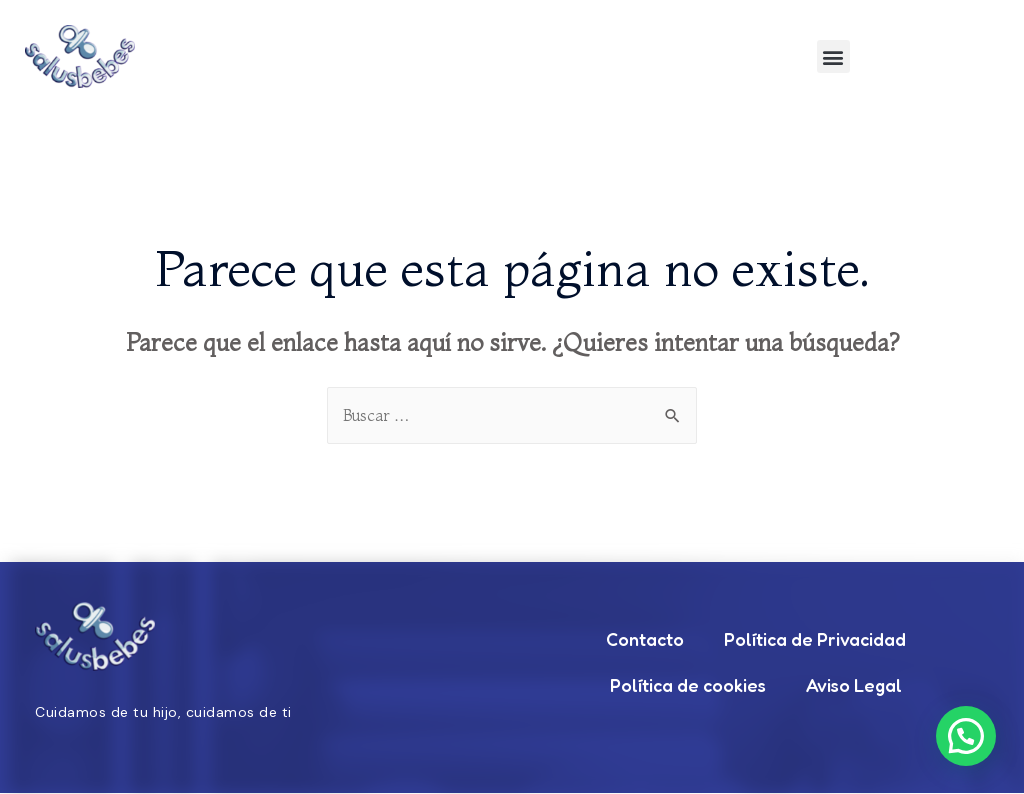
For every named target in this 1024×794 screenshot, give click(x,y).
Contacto (645, 640)
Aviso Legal (854, 686)
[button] (833, 56)
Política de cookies (688, 686)
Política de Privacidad (815, 640)
